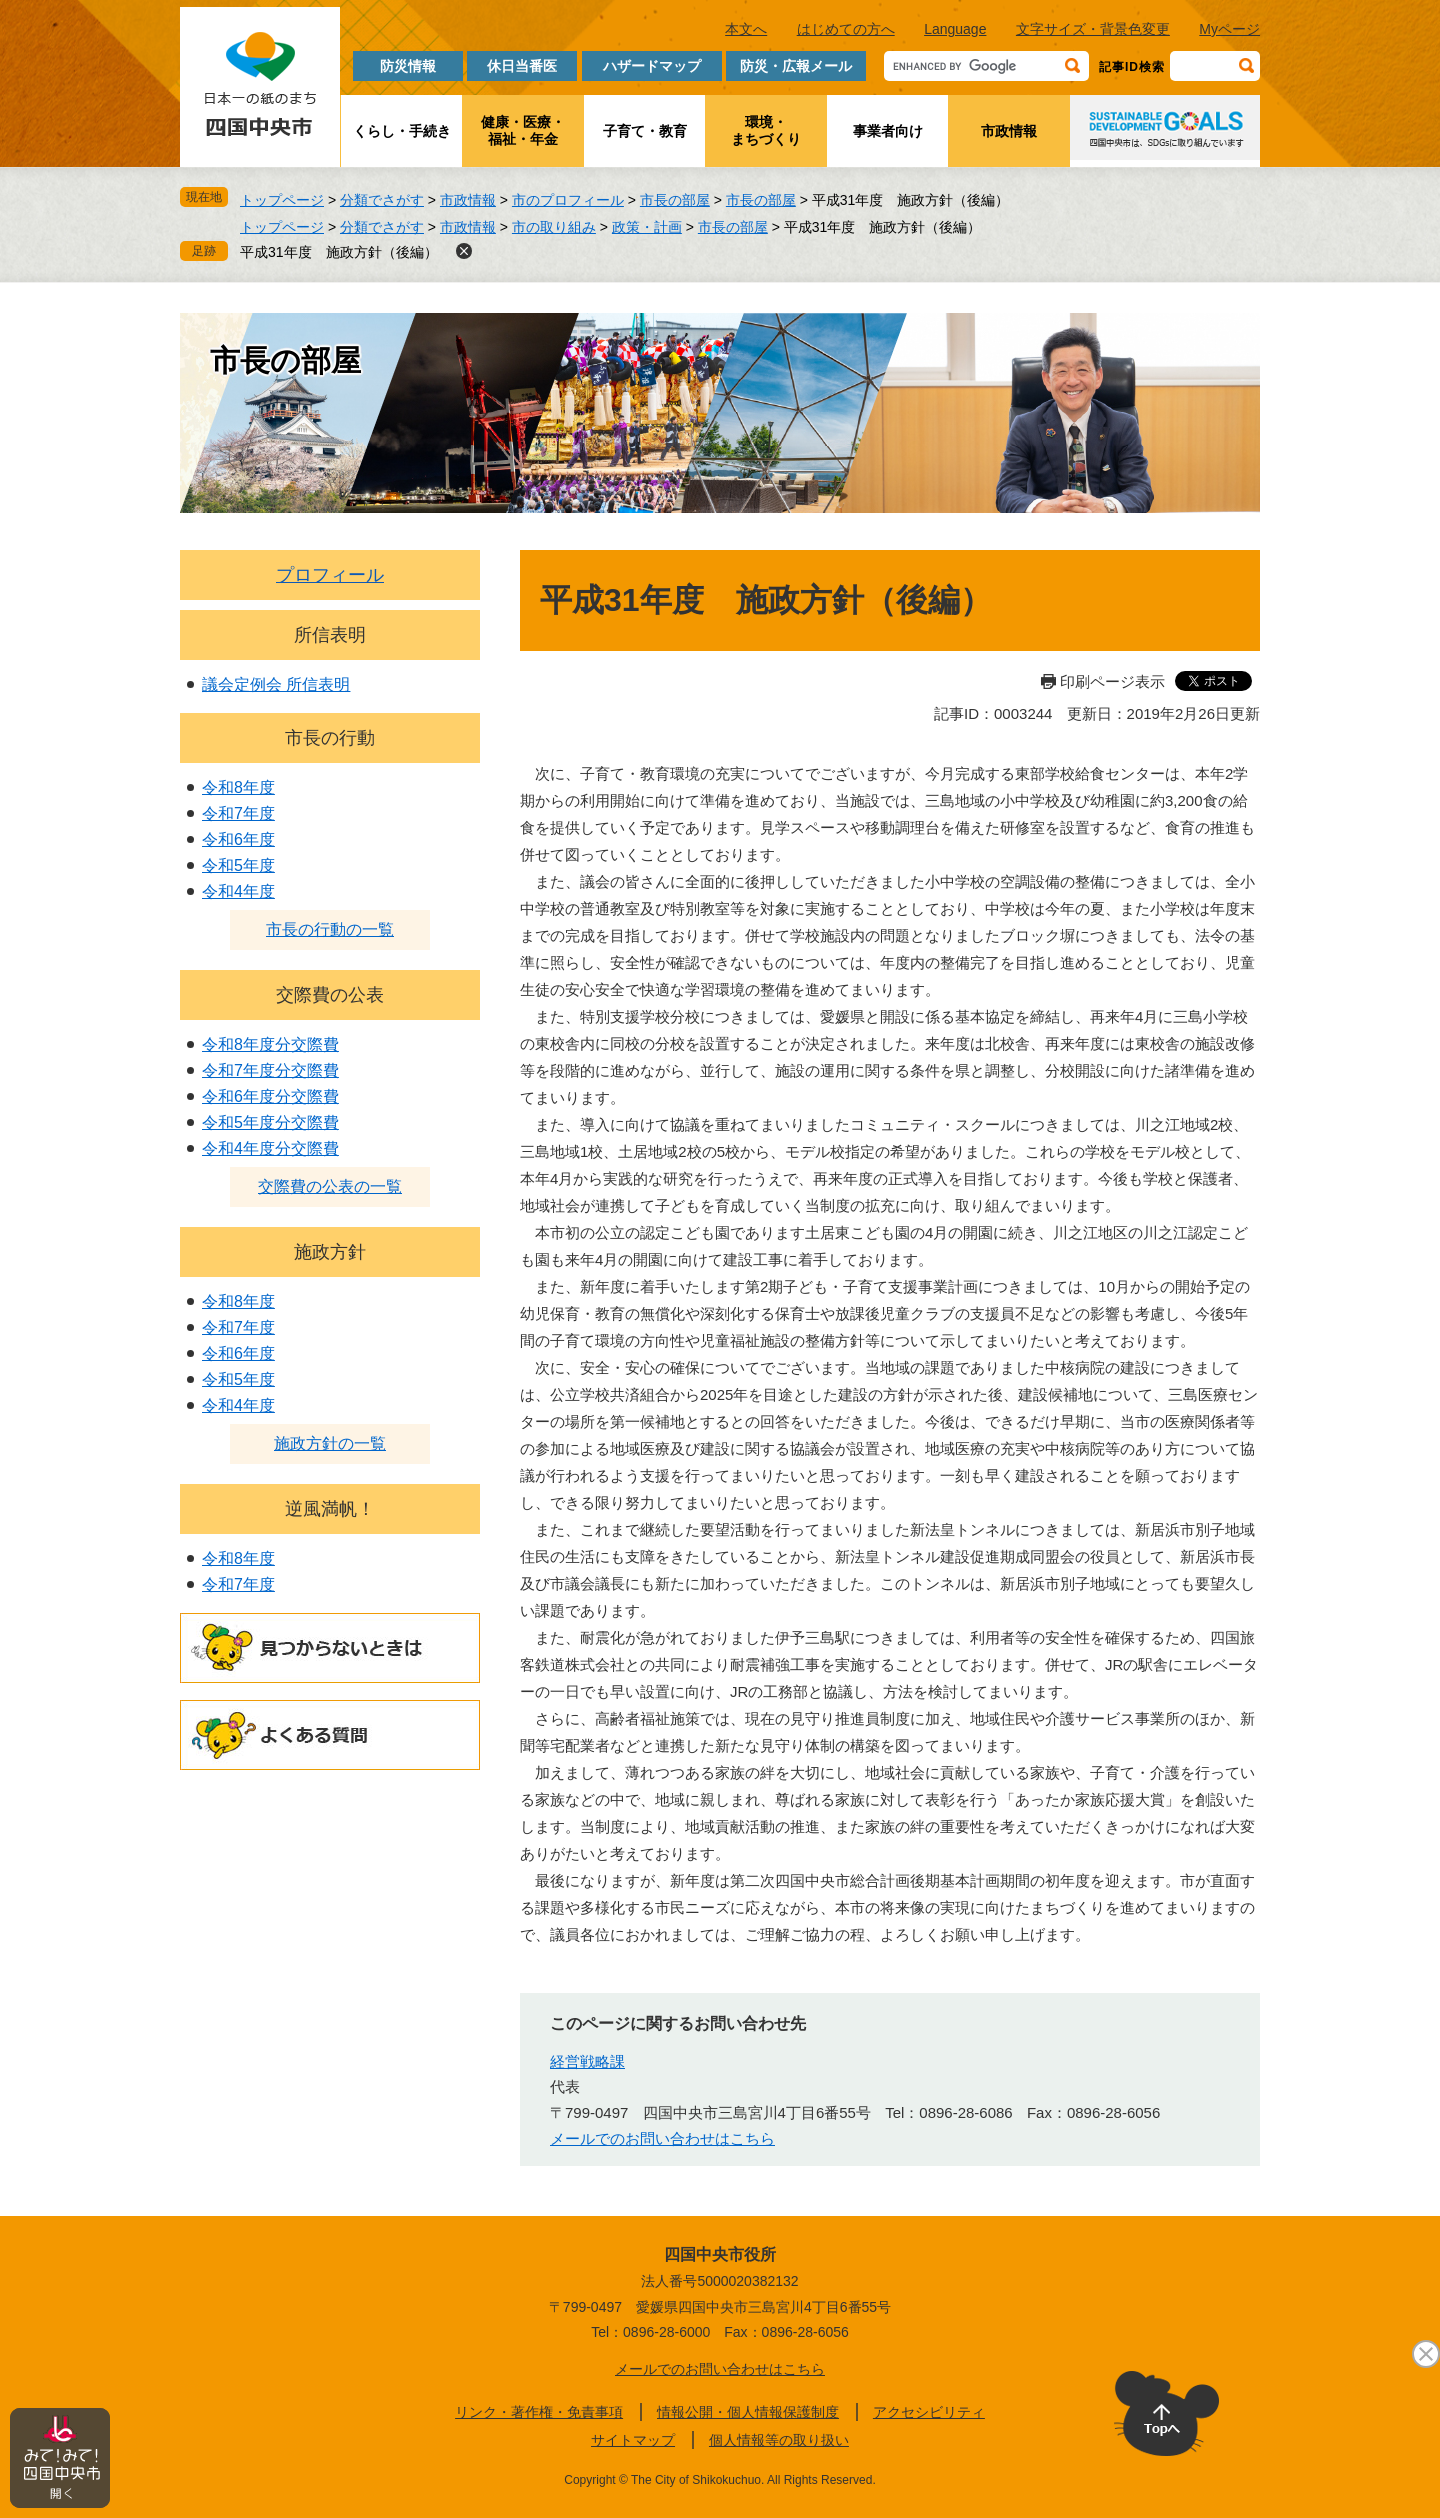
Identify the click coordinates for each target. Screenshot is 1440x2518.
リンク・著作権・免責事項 (539, 2412)
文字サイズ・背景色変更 (1093, 29)
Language (955, 29)
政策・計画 (647, 227)
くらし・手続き (402, 131)
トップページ (282, 200)
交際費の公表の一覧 (330, 1186)
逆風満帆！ (330, 1509)
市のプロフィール (568, 200)
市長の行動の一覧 (330, 929)
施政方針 (330, 1252)
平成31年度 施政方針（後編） (339, 252)
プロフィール (330, 575)
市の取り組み (554, 227)
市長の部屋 (675, 200)
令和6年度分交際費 (270, 1096)
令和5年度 (238, 865)
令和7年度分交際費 (270, 1070)
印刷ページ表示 (1112, 681)
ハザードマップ (652, 66)
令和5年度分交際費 (270, 1122)
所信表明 (330, 635)
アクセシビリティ (929, 2412)
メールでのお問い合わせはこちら (662, 2138)
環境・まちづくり (766, 130)
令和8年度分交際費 (270, 1044)
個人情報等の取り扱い (779, 2440)
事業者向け (888, 131)
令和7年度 (238, 813)
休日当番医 (522, 66)
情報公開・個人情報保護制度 (748, 2412)
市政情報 (1009, 131)
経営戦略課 (587, 2061)
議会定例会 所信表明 (276, 684)
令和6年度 (238, 839)
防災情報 (408, 66)
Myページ (1229, 29)
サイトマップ (633, 2440)
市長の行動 (330, 738)
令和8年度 (238, 787)
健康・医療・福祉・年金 (523, 130)
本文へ (746, 29)
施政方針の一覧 (330, 1443)
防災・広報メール (796, 66)
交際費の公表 (330, 995)
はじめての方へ (846, 29)
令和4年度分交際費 (270, 1148)
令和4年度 (238, 891)
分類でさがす (382, 200)
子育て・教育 (645, 131)
